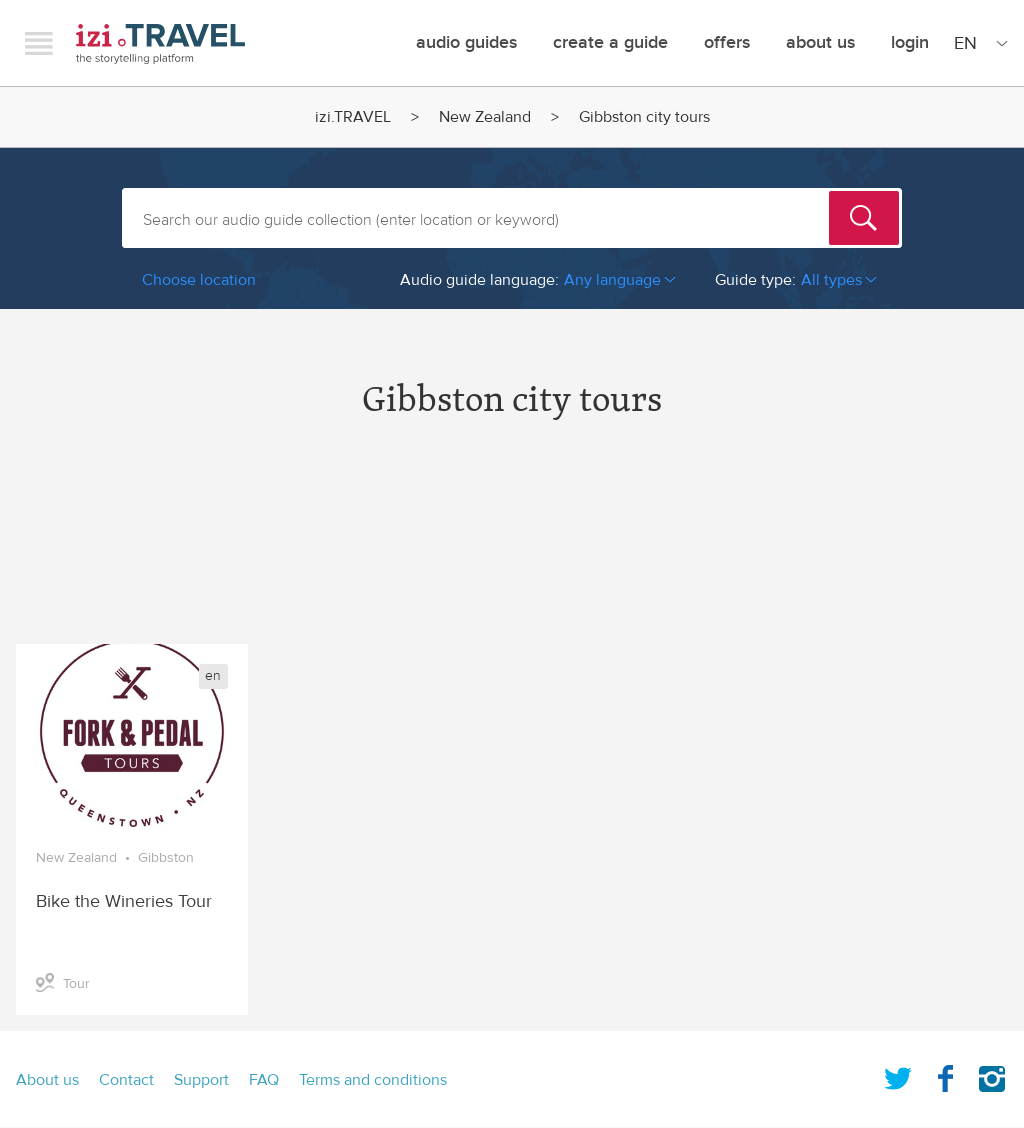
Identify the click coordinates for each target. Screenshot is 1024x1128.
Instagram (992, 1075)
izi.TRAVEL (160, 43)
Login (910, 42)
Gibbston (166, 858)
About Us (820, 42)
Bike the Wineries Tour (124, 901)
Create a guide (610, 42)
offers (727, 42)
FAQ (264, 1080)
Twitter (898, 1075)
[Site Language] (977, 43)
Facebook (945, 1075)
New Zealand (485, 117)
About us (47, 1080)
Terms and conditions (373, 1080)
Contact (126, 1080)
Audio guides (466, 42)
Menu (39, 43)
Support (201, 1080)
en (213, 676)
